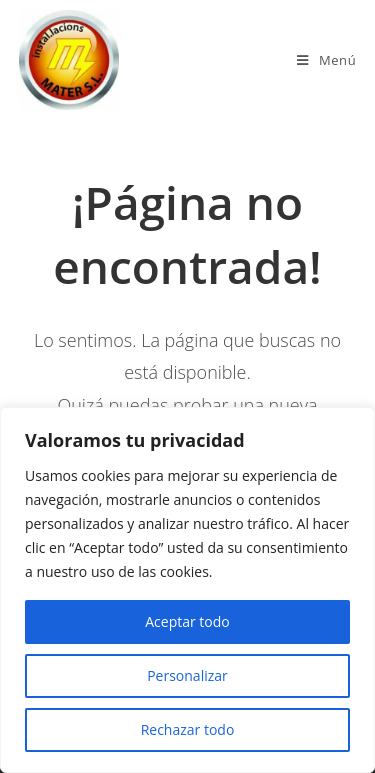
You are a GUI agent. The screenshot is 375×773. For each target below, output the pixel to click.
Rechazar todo (188, 729)
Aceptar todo (187, 621)
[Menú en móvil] (326, 60)
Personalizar (187, 675)
